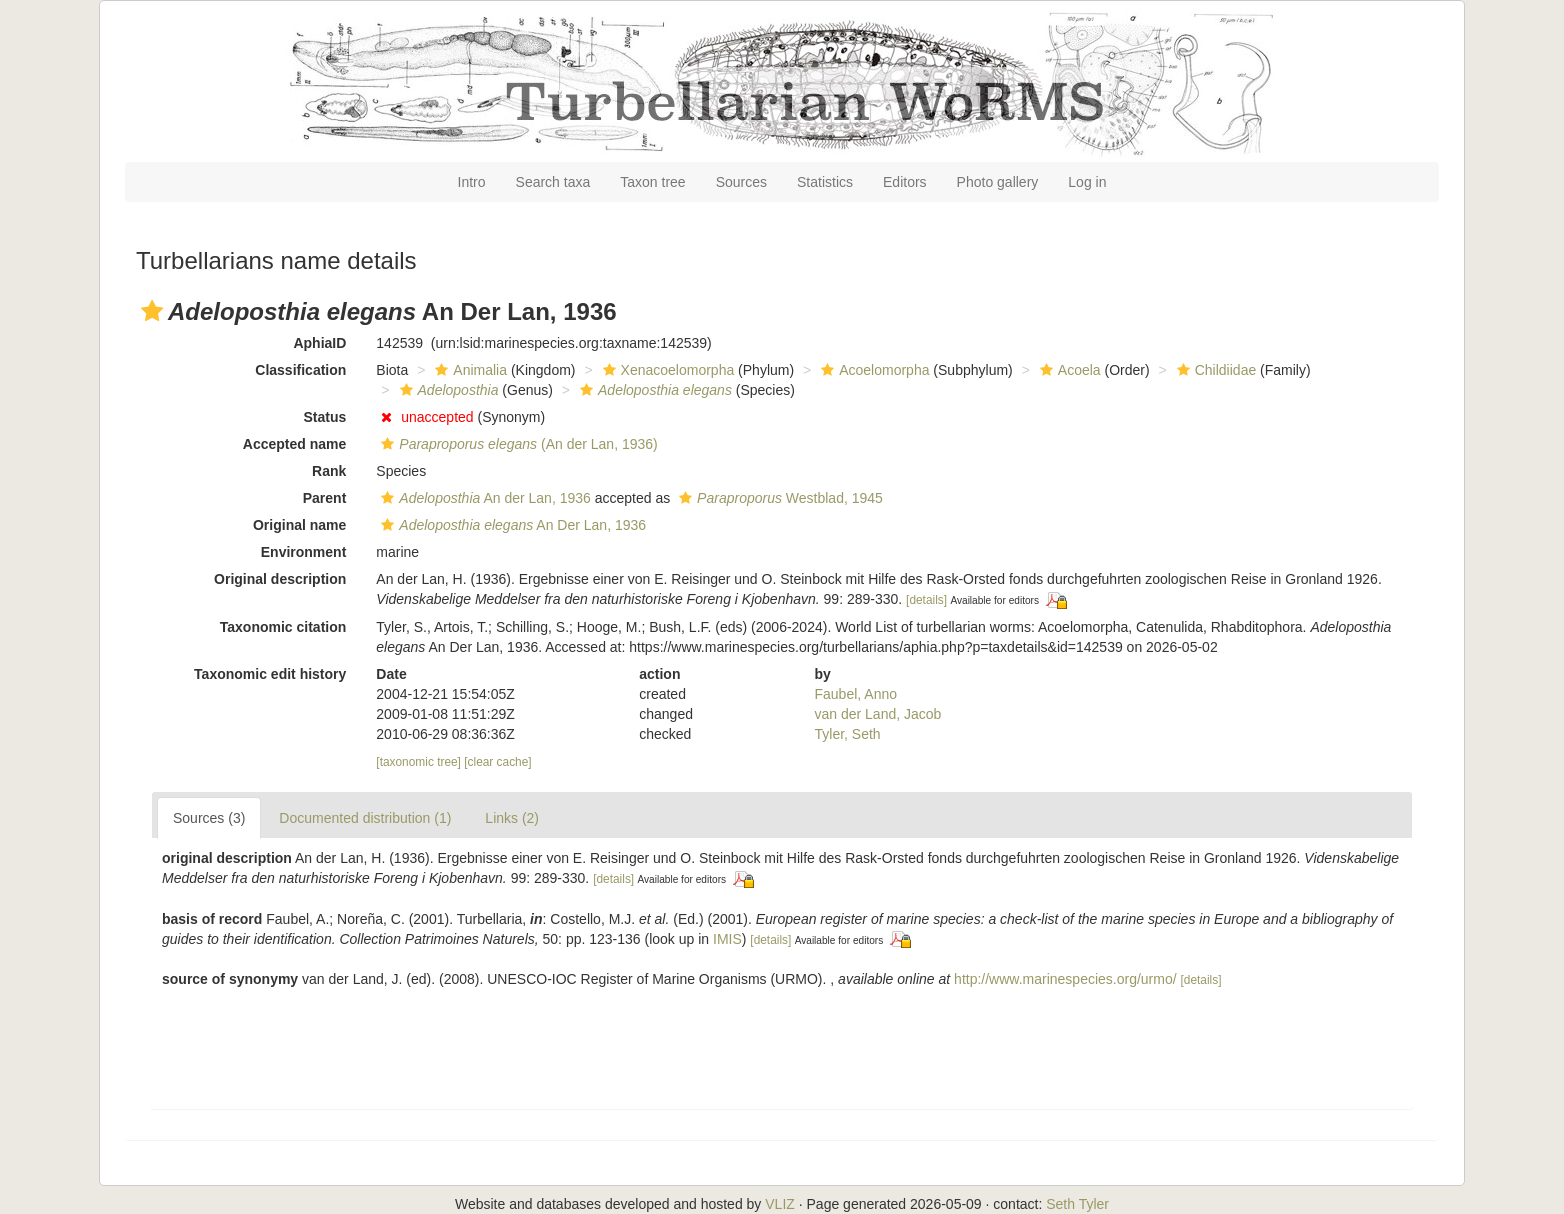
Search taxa (553, 182)
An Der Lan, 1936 (511, 525)
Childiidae (1214, 370)
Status (325, 417)
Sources (741, 182)
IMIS (727, 939)
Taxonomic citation (283, 627)
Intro (472, 182)
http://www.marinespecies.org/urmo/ (1065, 979)
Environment (304, 552)
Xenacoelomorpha (666, 370)
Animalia (468, 370)
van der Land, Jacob (878, 714)
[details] (926, 600)
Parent (325, 498)
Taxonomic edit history (270, 674)
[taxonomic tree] (418, 762)
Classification (300, 370)
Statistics (825, 182)
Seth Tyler (1077, 1204)
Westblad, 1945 (778, 498)
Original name (299, 525)
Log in (1087, 182)
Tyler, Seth (848, 734)
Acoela (1068, 370)
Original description (280, 579)
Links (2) (512, 818)
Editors (905, 182)
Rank (329, 471)
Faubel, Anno (856, 694)
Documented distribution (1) (365, 818)
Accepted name (294, 444)
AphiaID (319, 343)
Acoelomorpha (872, 370)
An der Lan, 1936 (483, 498)
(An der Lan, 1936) (516, 444)
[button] (152, 311)
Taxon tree (652, 182)
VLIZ (780, 1204)
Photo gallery (998, 182)
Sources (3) (209, 818)
